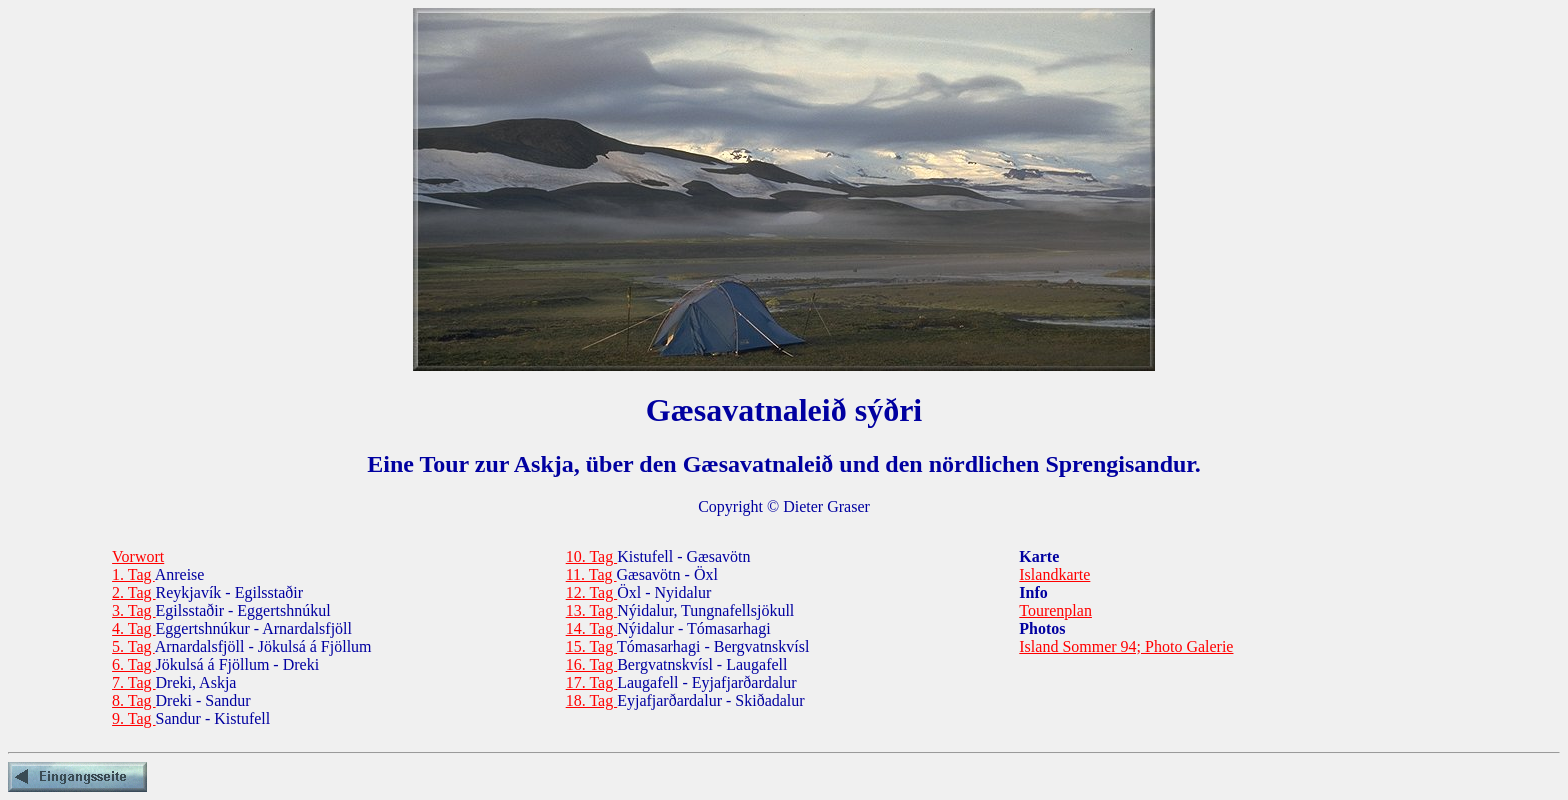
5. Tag (133, 646)
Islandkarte (1054, 574)
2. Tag (133, 592)
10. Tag (591, 556)
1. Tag (133, 574)
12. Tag (591, 592)
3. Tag (133, 610)
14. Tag (591, 628)
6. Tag (133, 664)
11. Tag (591, 574)
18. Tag (591, 700)
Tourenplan (1055, 610)
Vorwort (138, 556)
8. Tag (133, 700)
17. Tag (591, 682)
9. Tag (133, 718)
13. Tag (591, 610)
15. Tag (591, 646)
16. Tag (591, 664)
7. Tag (133, 682)
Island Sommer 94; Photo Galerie (1126, 646)
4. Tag (133, 628)
